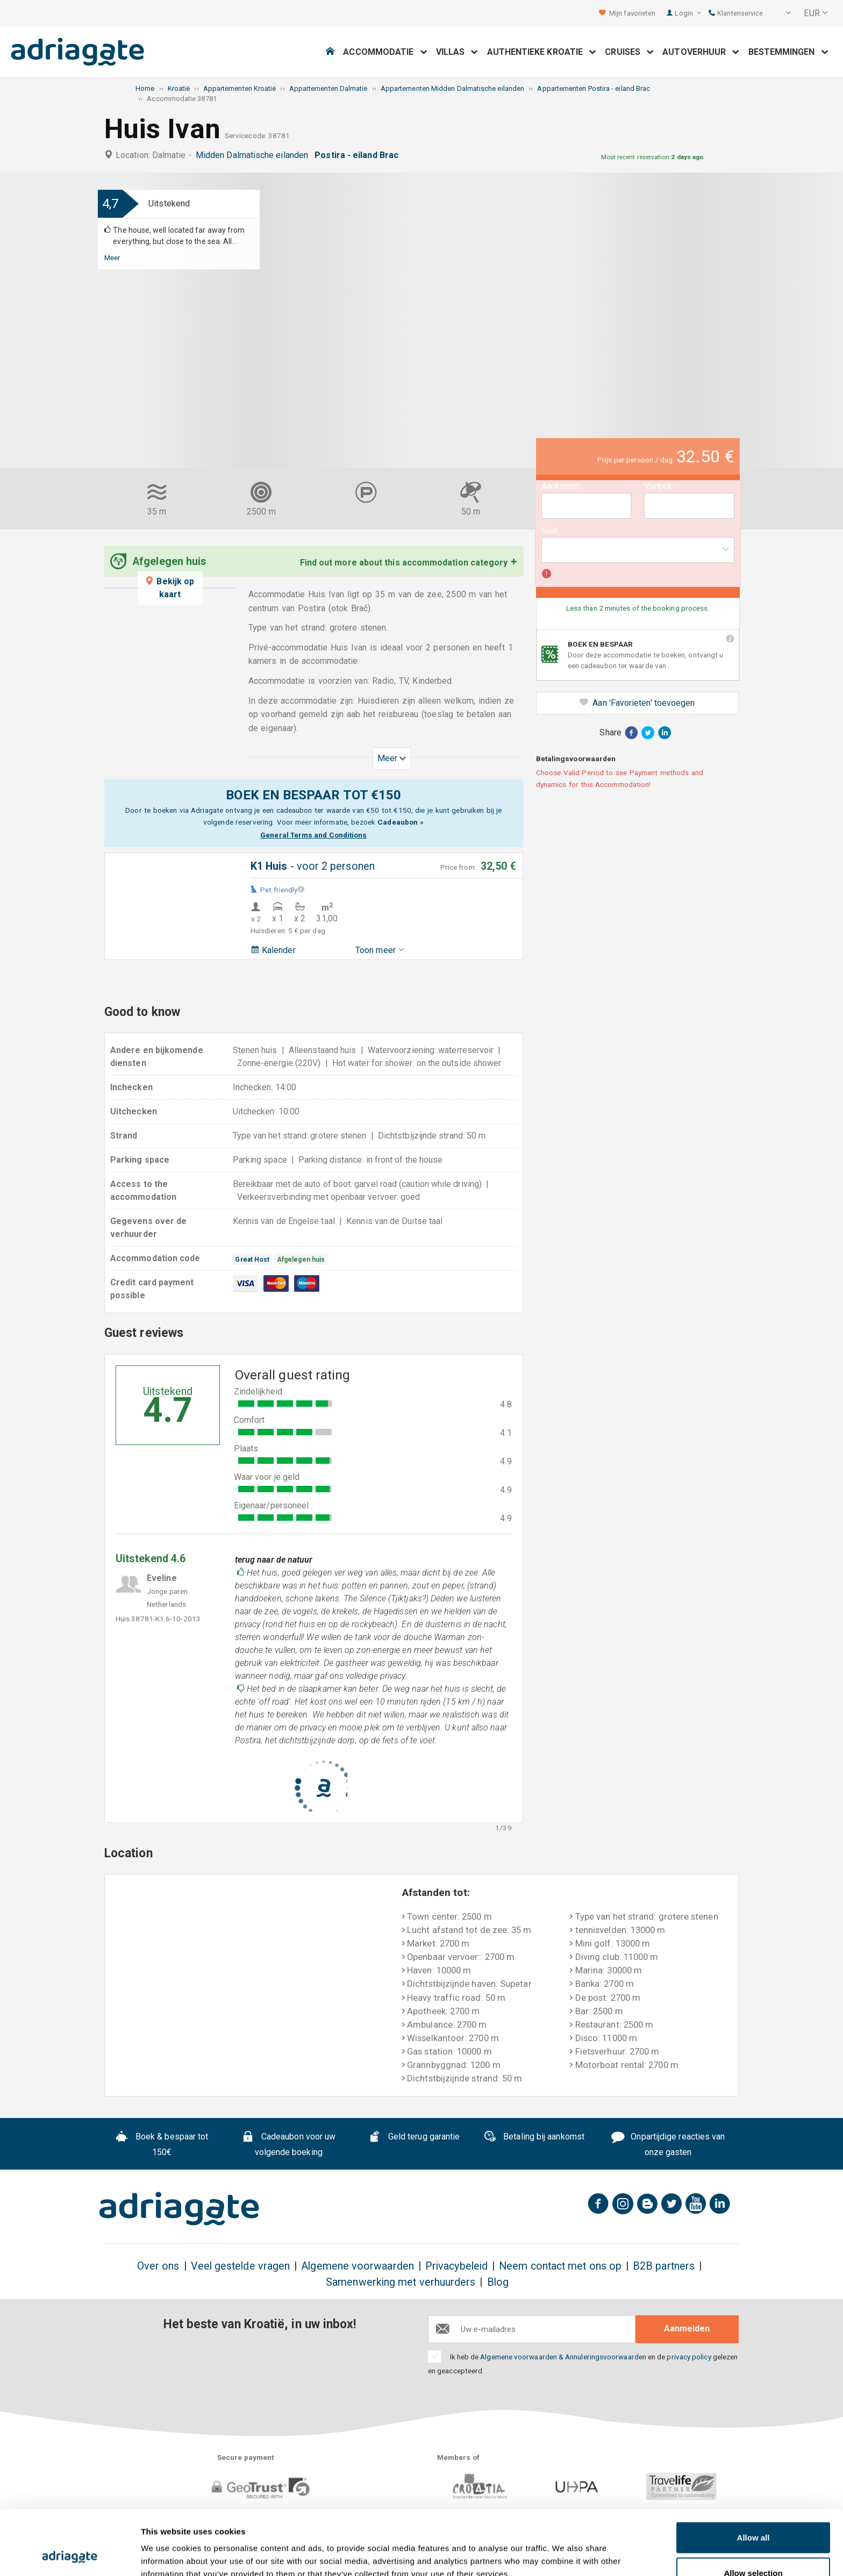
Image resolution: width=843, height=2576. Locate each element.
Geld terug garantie (414, 2137)
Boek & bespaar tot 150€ (162, 2144)
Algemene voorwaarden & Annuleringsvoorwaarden (563, 2356)
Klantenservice (736, 13)
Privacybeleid (456, 2266)
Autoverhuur (700, 52)
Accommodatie (385, 52)
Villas (457, 52)
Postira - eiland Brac (359, 155)
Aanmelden (687, 2328)
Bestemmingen (788, 52)
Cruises (629, 52)
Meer (112, 257)
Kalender (273, 950)
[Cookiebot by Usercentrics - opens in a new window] (70, 2555)
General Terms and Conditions (313, 835)
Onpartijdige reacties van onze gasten (668, 2144)
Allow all (753, 2476)
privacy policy (689, 2356)
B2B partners (664, 2266)
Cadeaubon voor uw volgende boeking (288, 2144)
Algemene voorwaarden (357, 2266)
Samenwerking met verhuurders (400, 2282)
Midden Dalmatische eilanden (254, 155)
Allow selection (753, 2512)
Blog (498, 2282)
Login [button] (688, 13)
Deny (753, 2547)
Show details (564, 2548)
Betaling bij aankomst (533, 2137)
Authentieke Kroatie (542, 52)
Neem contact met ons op (560, 2266)
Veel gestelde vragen (240, 2266)
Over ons (158, 2266)
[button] (781, 13)
